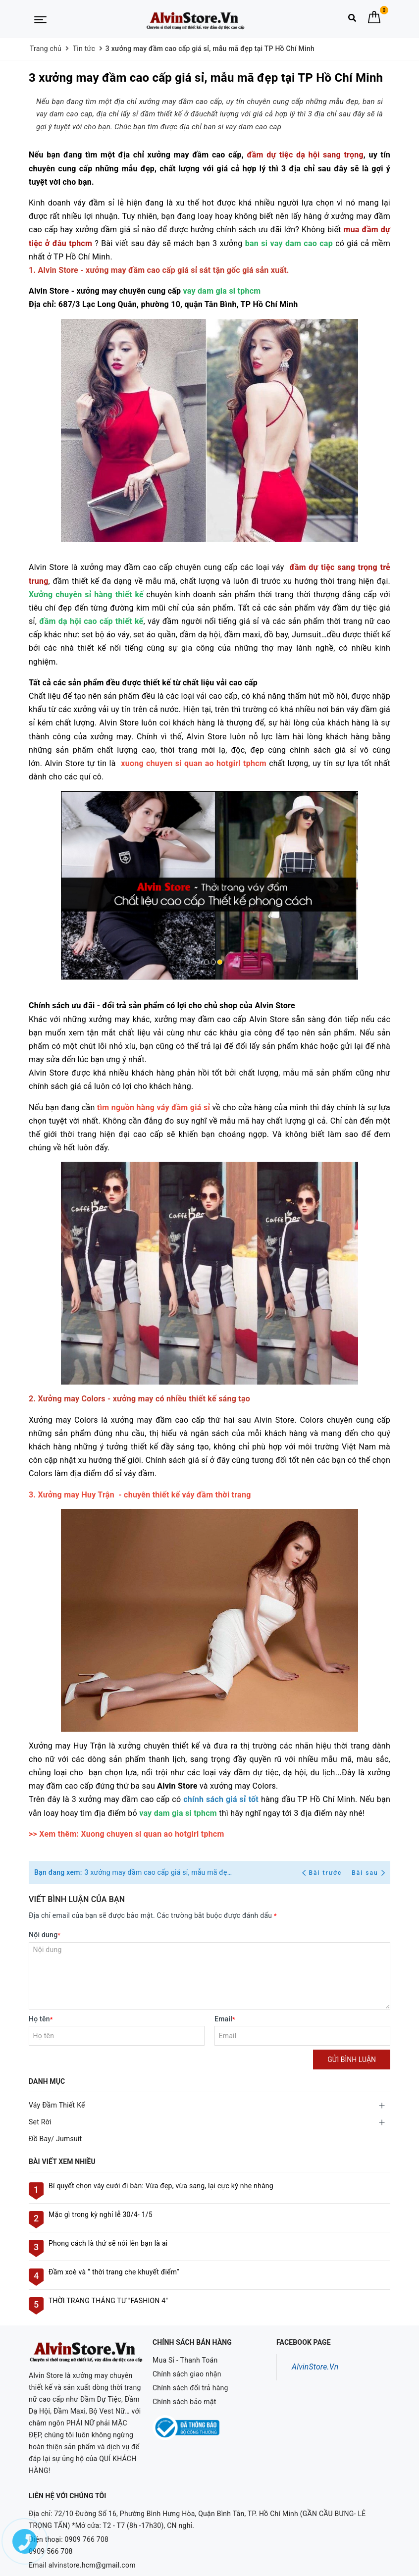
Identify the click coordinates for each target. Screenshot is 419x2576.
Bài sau (368, 1872)
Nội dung (44, 1935)
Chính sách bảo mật (184, 2402)
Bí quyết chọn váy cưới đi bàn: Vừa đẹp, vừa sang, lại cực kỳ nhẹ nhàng (161, 2186)
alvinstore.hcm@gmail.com (92, 2539)
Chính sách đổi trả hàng (190, 2388)
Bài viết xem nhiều (62, 2161)
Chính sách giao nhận (187, 2374)
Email (224, 2019)
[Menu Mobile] (40, 19)
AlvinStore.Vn (315, 2366)
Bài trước (323, 1872)
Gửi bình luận (351, 2059)
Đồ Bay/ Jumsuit (55, 2139)
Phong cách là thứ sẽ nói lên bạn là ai (108, 2243)
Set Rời (40, 2122)
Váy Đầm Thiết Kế (57, 2105)
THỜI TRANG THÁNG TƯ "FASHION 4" (108, 2301)
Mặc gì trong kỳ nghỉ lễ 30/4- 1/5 (101, 2214)
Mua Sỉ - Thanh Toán (185, 2360)
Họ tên (41, 2019)
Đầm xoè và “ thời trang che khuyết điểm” (114, 2272)
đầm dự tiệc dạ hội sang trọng (305, 154)
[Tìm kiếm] (352, 20)
